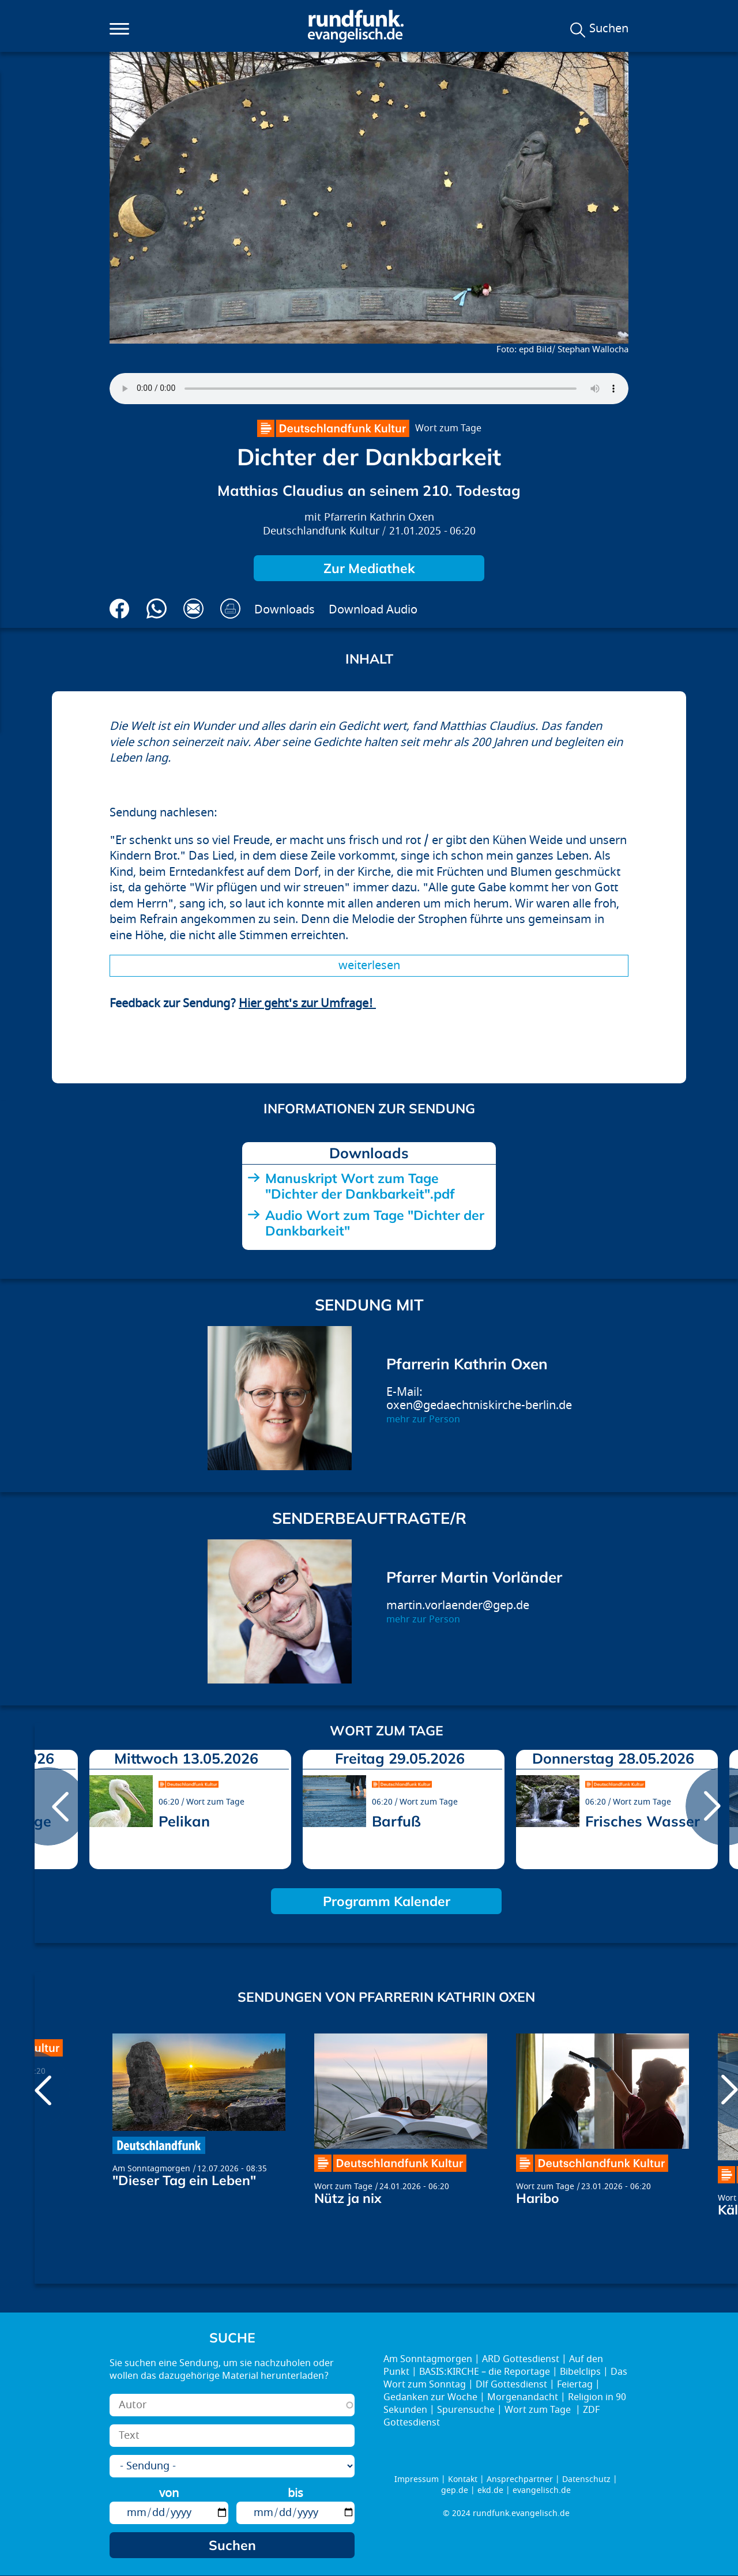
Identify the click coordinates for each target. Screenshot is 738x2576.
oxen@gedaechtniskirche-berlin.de (479, 1405)
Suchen (608, 29)
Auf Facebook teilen (120, 608)
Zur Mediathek (369, 568)
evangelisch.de (542, 2490)
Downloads (284, 609)
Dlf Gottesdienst (511, 2385)
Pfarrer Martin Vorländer (474, 1577)
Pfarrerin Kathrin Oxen (379, 517)
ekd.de (490, 2490)
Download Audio (373, 609)
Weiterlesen (369, 965)
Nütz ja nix (348, 2198)
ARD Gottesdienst (520, 2359)
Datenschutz (586, 2479)
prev (48, 1806)
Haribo (537, 2198)
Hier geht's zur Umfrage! (307, 1003)
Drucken (230, 608)
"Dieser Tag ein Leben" (184, 2180)
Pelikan (184, 1821)
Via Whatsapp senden (156, 608)
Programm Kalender (386, 1901)
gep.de (454, 2490)
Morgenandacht (522, 2397)
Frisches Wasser (642, 1821)
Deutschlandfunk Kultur (321, 531)
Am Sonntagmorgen (151, 2169)
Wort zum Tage (448, 428)
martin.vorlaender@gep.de (457, 1605)
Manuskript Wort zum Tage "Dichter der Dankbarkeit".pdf (359, 1186)
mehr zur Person (423, 1419)
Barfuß (396, 1821)
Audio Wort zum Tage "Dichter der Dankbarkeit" (374, 1222)
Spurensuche (466, 2410)
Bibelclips (580, 2372)
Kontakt (462, 2479)
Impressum (416, 2479)
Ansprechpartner (520, 2479)
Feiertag (575, 2385)
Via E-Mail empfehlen (193, 608)
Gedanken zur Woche (430, 2397)
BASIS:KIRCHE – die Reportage (484, 2372)
